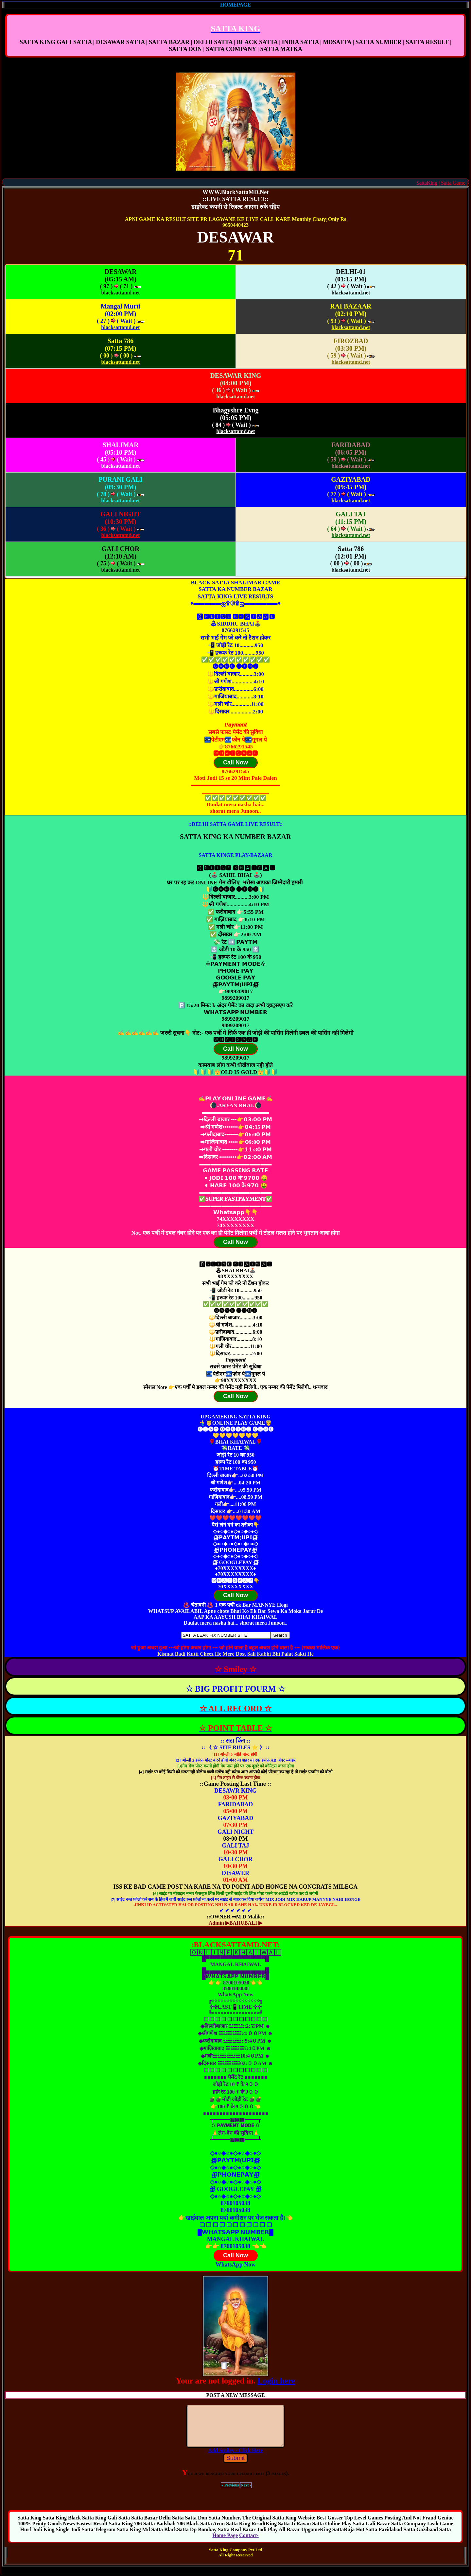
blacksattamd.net (120, 292)
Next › (246, 2493)
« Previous (230, 2493)
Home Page (225, 2543)
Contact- (249, 2543)
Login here (276, 2380)
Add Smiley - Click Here (235, 2458)
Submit (235, 2466)
